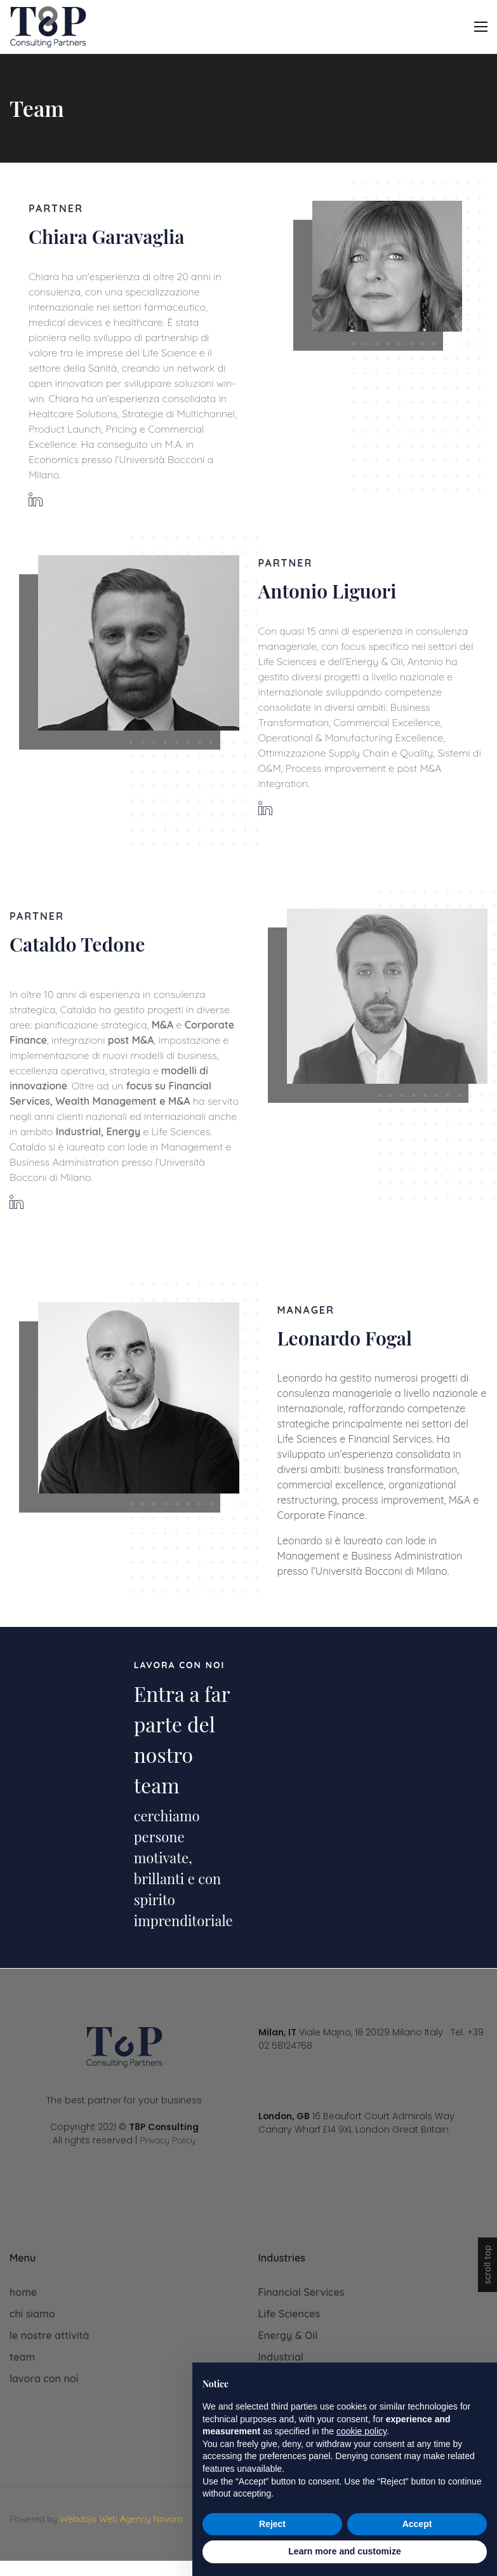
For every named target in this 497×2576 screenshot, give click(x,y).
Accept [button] (417, 2524)
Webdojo (78, 2518)
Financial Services (301, 2292)
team (22, 2356)
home (23, 2292)
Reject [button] (272, 2524)
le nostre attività (49, 2335)
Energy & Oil (288, 2335)
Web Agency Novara (141, 2518)
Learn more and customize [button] (344, 2551)
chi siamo (32, 2313)
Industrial (280, 2356)
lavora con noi (44, 2378)
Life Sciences (289, 2313)
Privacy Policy (167, 2139)
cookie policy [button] (361, 2431)
